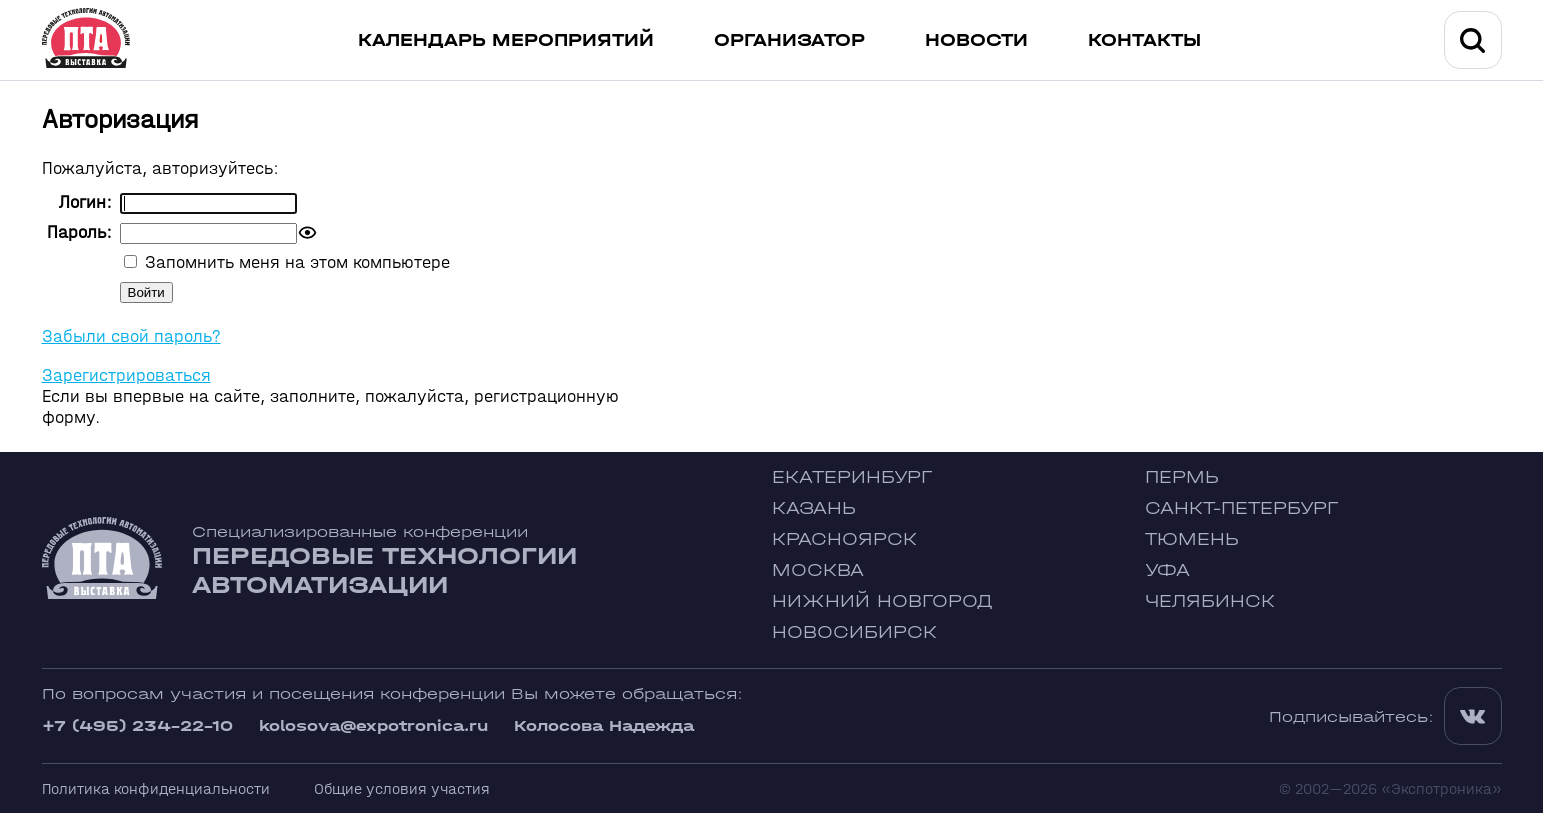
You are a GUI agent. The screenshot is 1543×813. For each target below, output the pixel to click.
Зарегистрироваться (126, 375)
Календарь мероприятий (506, 40)
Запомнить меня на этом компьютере (295, 262)
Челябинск (1210, 601)
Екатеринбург (852, 477)
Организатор (789, 40)
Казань (814, 508)
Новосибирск (854, 632)
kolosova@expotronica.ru (373, 725)
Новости (976, 40)
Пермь (1182, 477)
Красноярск (844, 539)
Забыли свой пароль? (131, 336)
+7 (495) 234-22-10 (137, 725)
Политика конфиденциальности (156, 788)
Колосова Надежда (604, 725)
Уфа (1167, 570)
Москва (818, 570)
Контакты (1144, 40)
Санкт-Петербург (1241, 508)
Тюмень (1192, 539)
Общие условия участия (402, 788)
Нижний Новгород (882, 601)
